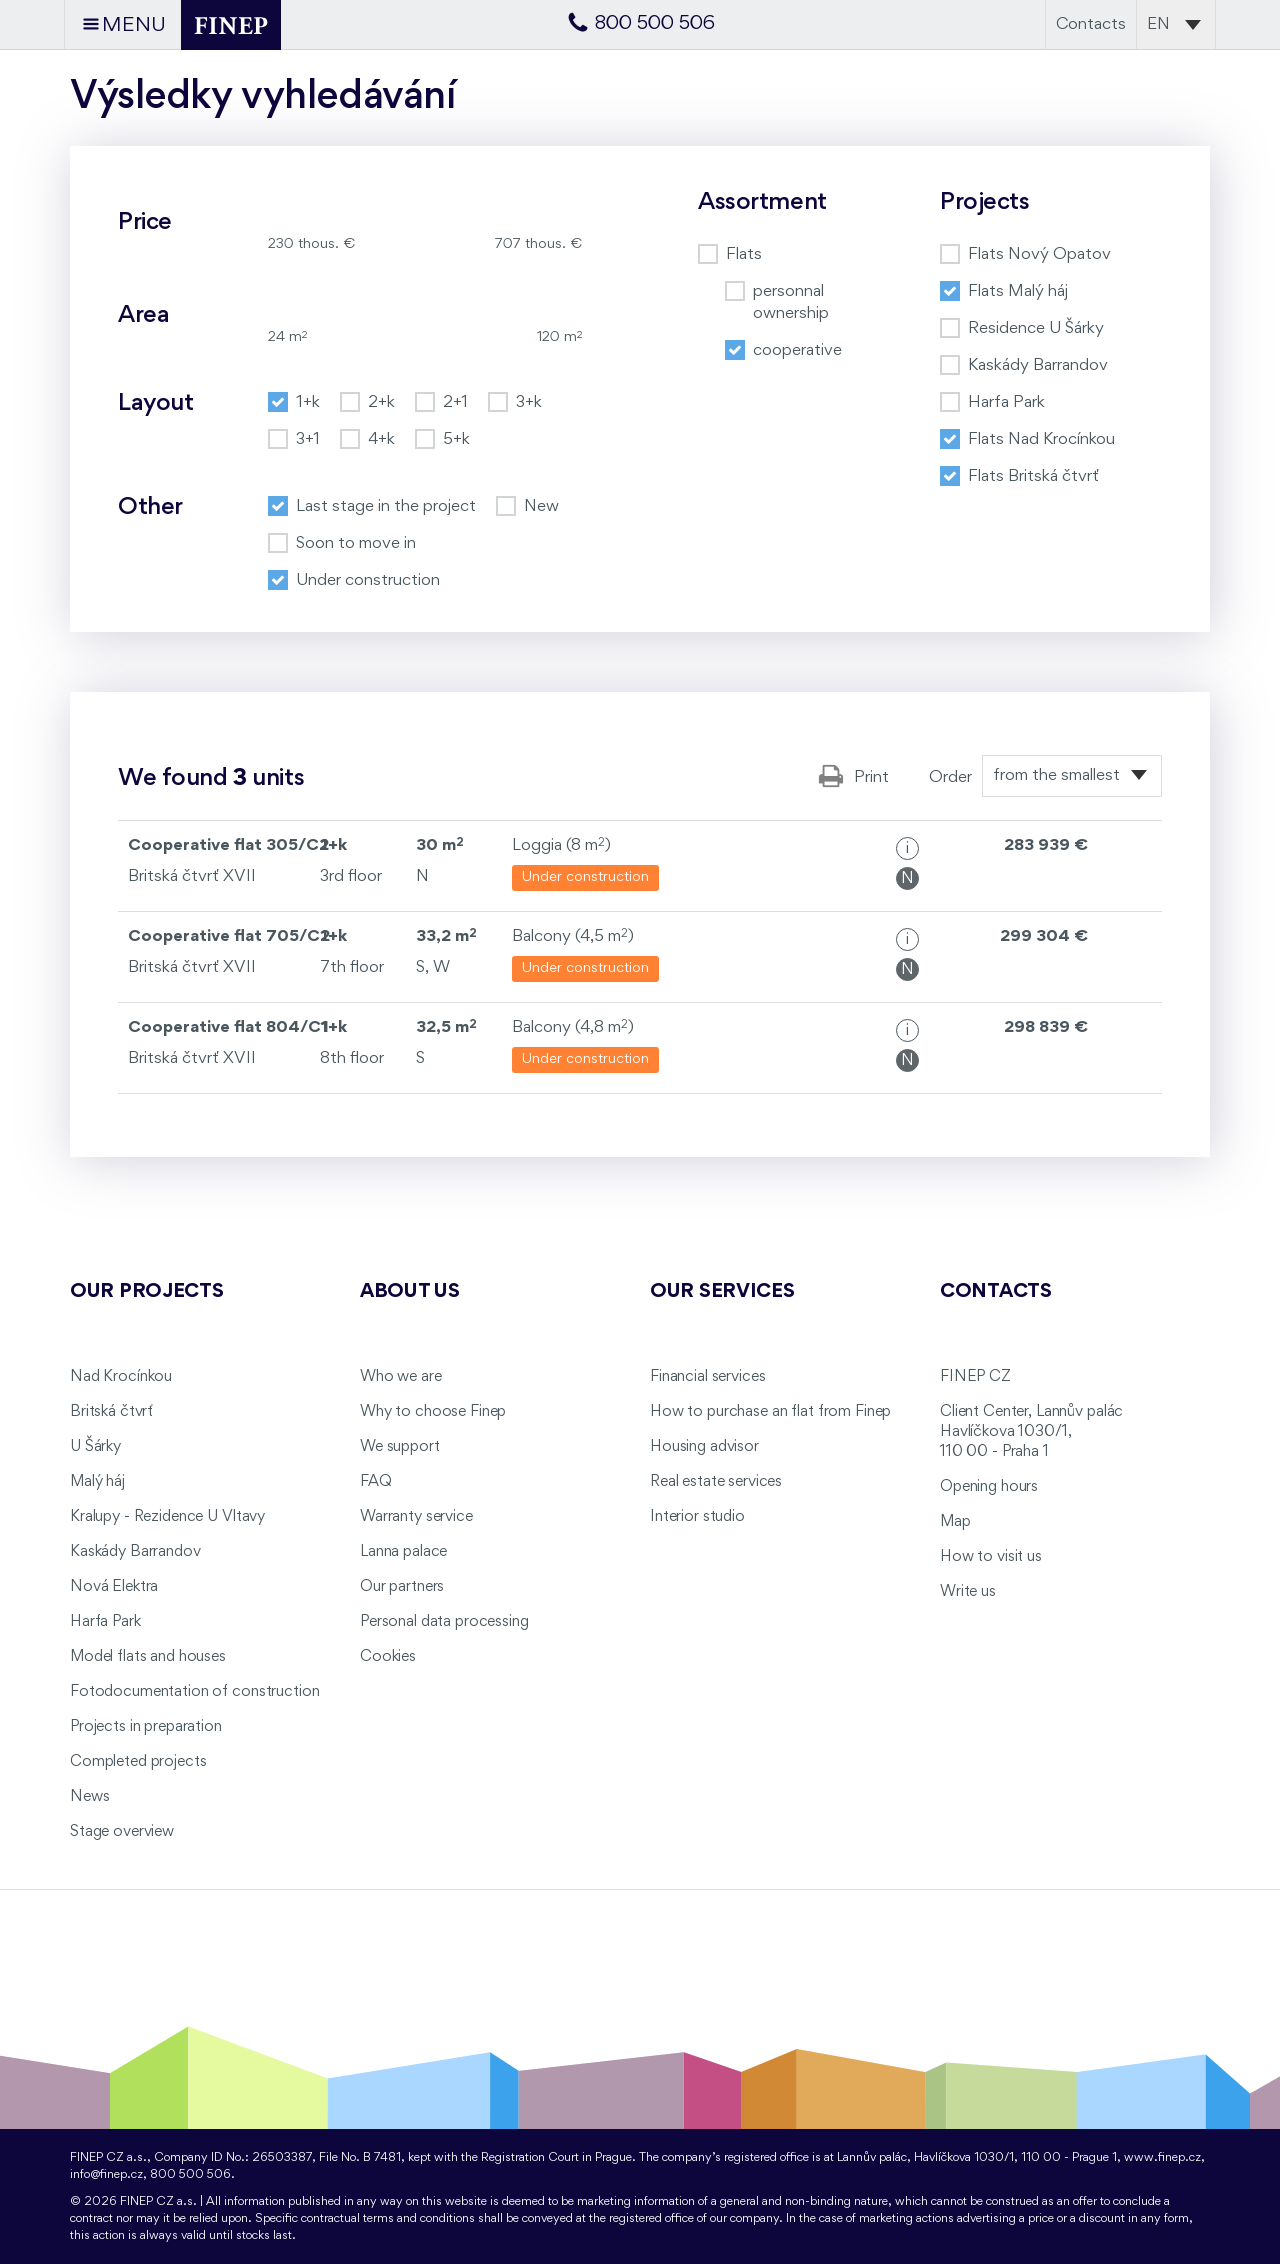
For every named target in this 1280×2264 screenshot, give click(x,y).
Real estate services (716, 1482)
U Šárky (95, 1447)
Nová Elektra (114, 1587)
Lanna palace (403, 1552)
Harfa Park (105, 1622)
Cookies (388, 1657)
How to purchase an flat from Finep (770, 1412)
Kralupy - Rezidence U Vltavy (167, 1517)
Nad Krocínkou (121, 1377)
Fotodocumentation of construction (194, 1692)
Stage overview (122, 1832)
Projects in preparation (146, 1727)
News (89, 1797)
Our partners (402, 1587)
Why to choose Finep (433, 1412)
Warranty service (416, 1517)
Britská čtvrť (111, 1412)
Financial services (707, 1377)
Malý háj (97, 1482)
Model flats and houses (148, 1657)
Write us (968, 1592)
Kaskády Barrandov (135, 1552)
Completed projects (138, 1762)
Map (955, 1522)
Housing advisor (704, 1447)
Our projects (147, 1292)
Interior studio (697, 1517)
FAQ (376, 1482)
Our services (722, 1292)
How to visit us (991, 1557)
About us (410, 1292)
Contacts (1091, 24)
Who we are (401, 1377)
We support (400, 1447)
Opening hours (989, 1487)
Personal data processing (444, 1622)
